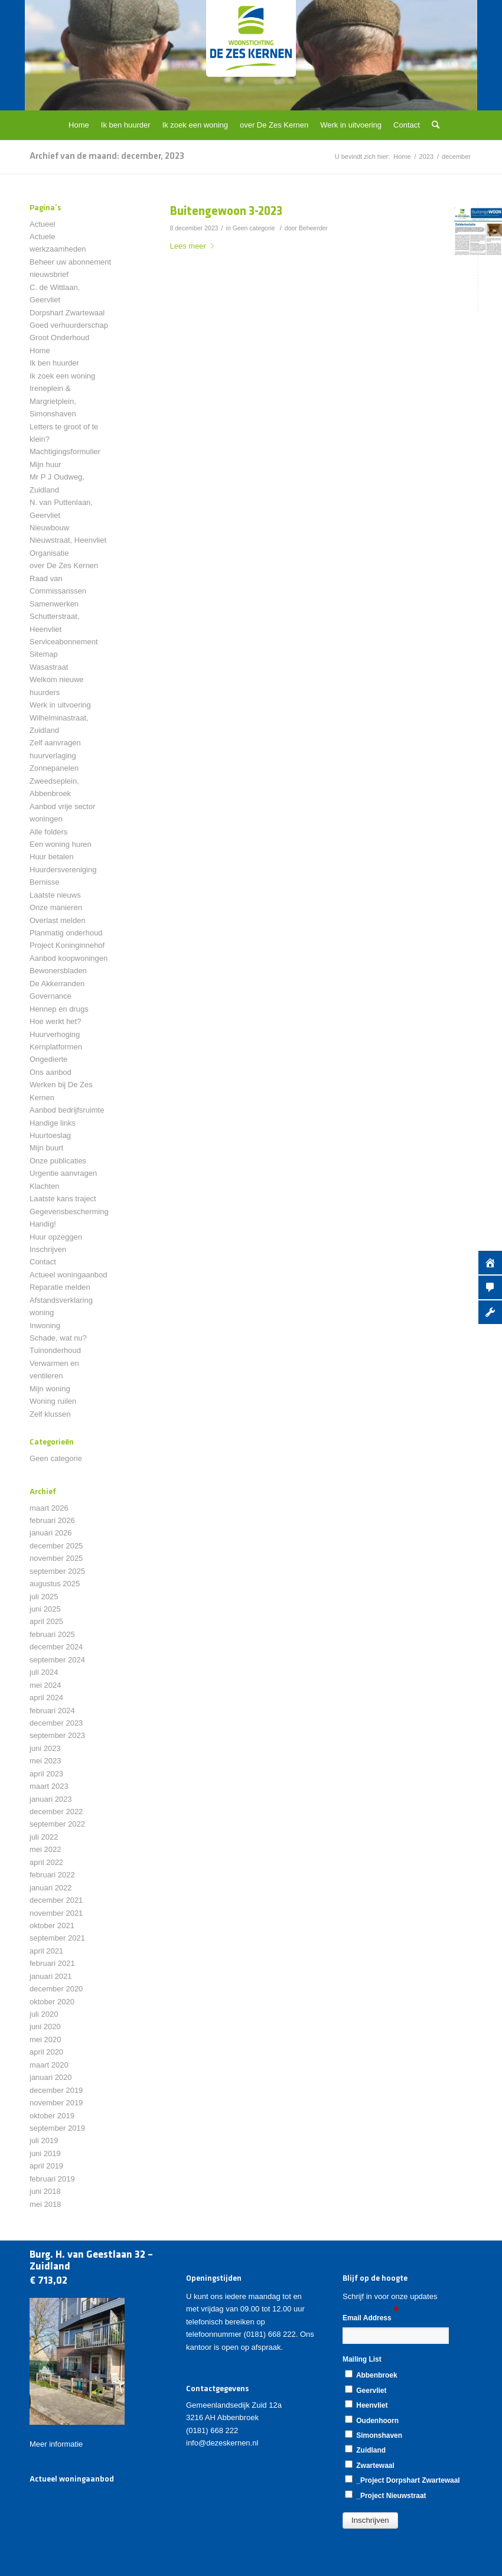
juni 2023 (45, 1748)
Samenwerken (54, 603)
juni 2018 (45, 2191)
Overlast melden (58, 920)
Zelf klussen (50, 1414)
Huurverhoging (55, 1034)
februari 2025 (52, 1634)
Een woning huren (61, 844)
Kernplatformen (56, 1046)
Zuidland (365, 2449)
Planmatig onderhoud (66, 932)
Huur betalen (51, 856)
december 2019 (56, 2090)
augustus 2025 (55, 1583)
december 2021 (56, 1900)
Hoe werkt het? (55, 1021)
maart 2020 (49, 2064)
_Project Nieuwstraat (385, 2495)
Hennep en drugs (59, 1009)
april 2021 (46, 1950)
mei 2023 (45, 1760)
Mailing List (364, 2359)
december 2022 (56, 1811)
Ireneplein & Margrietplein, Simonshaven (53, 401)
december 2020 (56, 1988)
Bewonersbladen (58, 970)
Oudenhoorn (372, 2420)
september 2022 (57, 1823)
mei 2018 (45, 2204)
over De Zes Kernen (64, 565)
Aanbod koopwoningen (68, 958)
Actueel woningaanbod (68, 1274)
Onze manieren (56, 907)
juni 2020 (45, 2026)
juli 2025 (44, 1596)
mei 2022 (45, 1849)
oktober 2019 (52, 2115)
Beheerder (313, 227)
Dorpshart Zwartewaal (67, 312)
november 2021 (56, 1913)
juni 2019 (45, 2153)
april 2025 (46, 1621)
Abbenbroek (371, 2374)
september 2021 (57, 1937)
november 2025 (56, 1558)
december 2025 (56, 1545)
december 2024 (56, 1646)
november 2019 (56, 2102)
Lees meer (194, 246)
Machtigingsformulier (65, 451)
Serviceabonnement (64, 641)
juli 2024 (44, 1672)
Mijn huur (45, 464)
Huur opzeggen (56, 1236)
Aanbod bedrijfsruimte (67, 1110)
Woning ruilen (53, 1401)
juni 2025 (45, 1609)
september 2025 (57, 1571)
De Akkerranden (57, 983)
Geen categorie (254, 227)
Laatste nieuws (55, 895)
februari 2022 (52, 1874)
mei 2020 (45, 2039)
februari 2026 (52, 1520)
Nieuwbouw (49, 527)
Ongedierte (48, 1059)
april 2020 (46, 2051)
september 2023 (57, 1735)
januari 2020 (51, 2077)
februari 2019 (52, 2178)
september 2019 (57, 2128)
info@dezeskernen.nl (222, 2442)
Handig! (43, 1223)
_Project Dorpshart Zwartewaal (402, 2479)
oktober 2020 (52, 2001)
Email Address (371, 2317)
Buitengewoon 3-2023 (226, 212)
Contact (43, 1261)
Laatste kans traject (63, 1198)
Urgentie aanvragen (63, 1173)
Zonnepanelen (54, 768)
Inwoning (45, 1325)
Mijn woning (50, 1388)
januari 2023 (51, 1799)
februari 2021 (52, 1963)
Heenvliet (366, 2404)
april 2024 (46, 1697)
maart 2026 (49, 1508)
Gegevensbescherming (69, 1211)
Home (40, 350)
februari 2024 (52, 1710)
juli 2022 (44, 1836)
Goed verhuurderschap (69, 325)
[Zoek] (432, 125)
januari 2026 (51, 1532)
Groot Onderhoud (59, 337)
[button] (370, 2520)
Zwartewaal (370, 2465)
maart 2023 (49, 1786)
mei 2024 (45, 1685)
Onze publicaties (58, 1160)
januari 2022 (51, 1887)
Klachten (45, 1186)
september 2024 (57, 1659)
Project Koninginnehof (67, 945)
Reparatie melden (60, 1287)
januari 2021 (51, 1976)
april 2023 (46, 1773)
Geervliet (365, 2390)
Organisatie (49, 553)
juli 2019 (44, 2140)
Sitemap (44, 654)
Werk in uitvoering (60, 704)
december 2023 (56, 1723)
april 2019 (46, 2165)
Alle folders (48, 831)
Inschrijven (48, 1249)
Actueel (42, 224)
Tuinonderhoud (55, 1350)
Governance (50, 996)
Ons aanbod (50, 1072)
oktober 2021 (52, 1925)
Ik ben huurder (54, 362)
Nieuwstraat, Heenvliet (68, 540)
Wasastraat (49, 667)
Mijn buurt (46, 1147)
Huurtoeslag (50, 1135)
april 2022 (46, 1862)
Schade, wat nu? (58, 1337)
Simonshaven (373, 2435)
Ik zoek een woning (62, 375)
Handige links (53, 1123)
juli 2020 (44, 2014)
